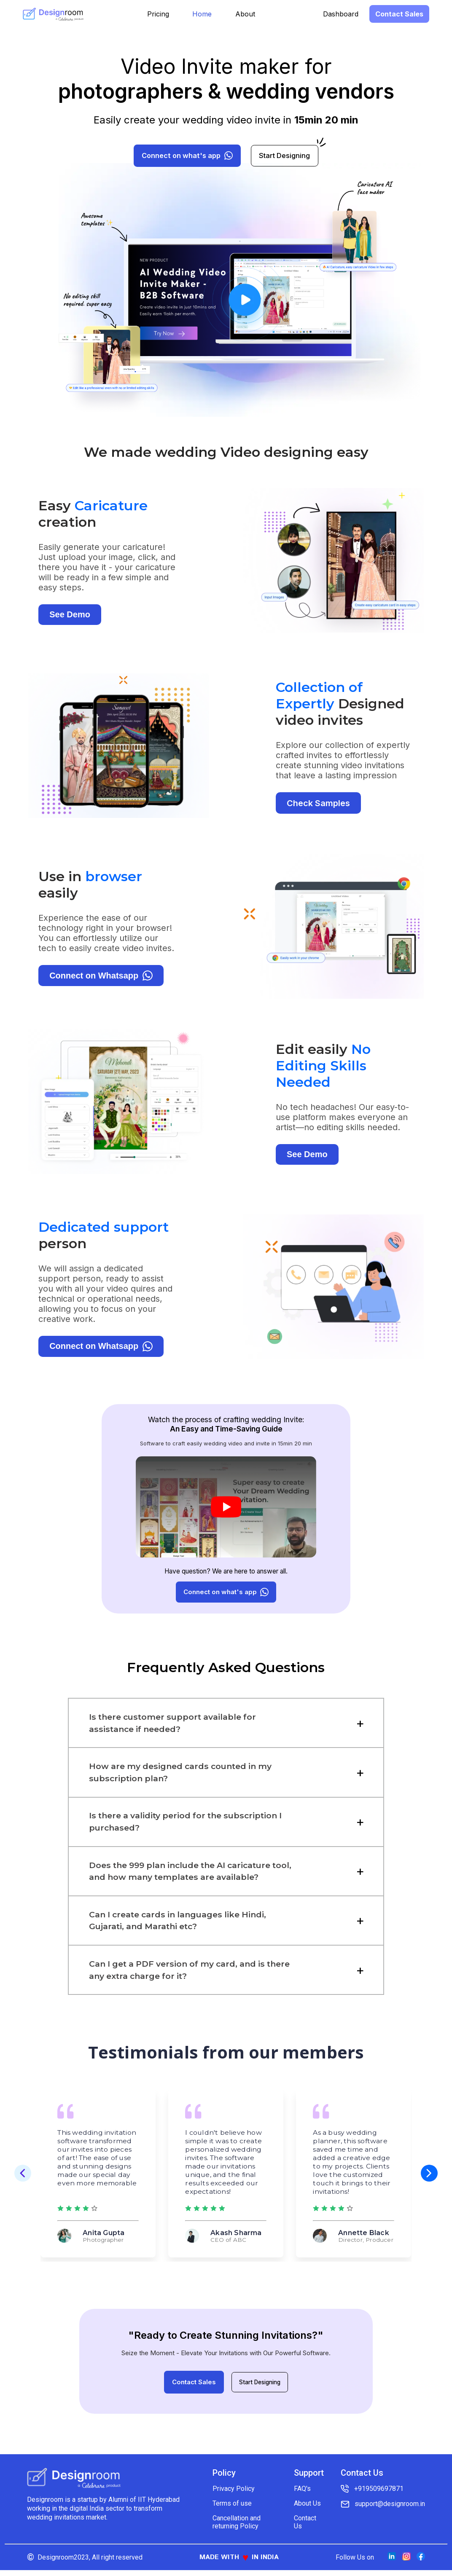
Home (202, 14)
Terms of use (232, 2509)
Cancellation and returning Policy (237, 2528)
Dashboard (340, 14)
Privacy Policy (234, 2494)
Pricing (158, 14)
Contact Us (305, 2528)
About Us (307, 2509)
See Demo (69, 621)
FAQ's (302, 2494)
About (245, 14)
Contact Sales (399, 14)
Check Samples (318, 809)
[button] (429, 2180)
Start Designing (259, 2389)
